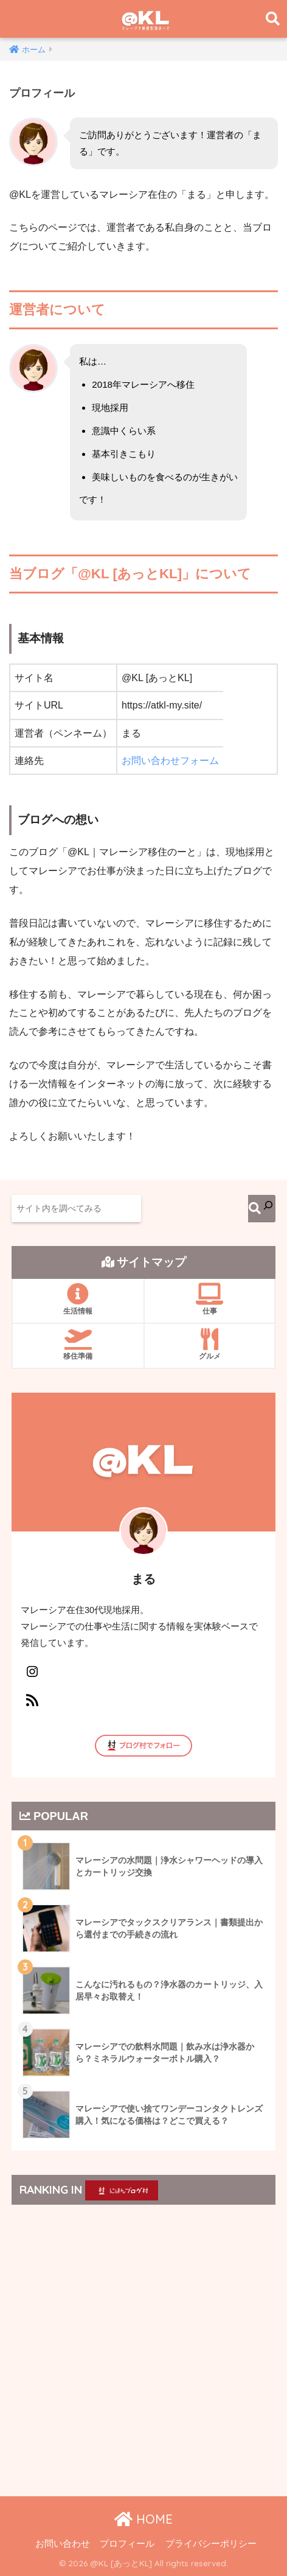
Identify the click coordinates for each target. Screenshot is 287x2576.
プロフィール (127, 2544)
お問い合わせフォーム (170, 760)
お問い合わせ (62, 2544)
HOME (143, 2519)
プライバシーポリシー (211, 2544)
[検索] (261, 1208)
